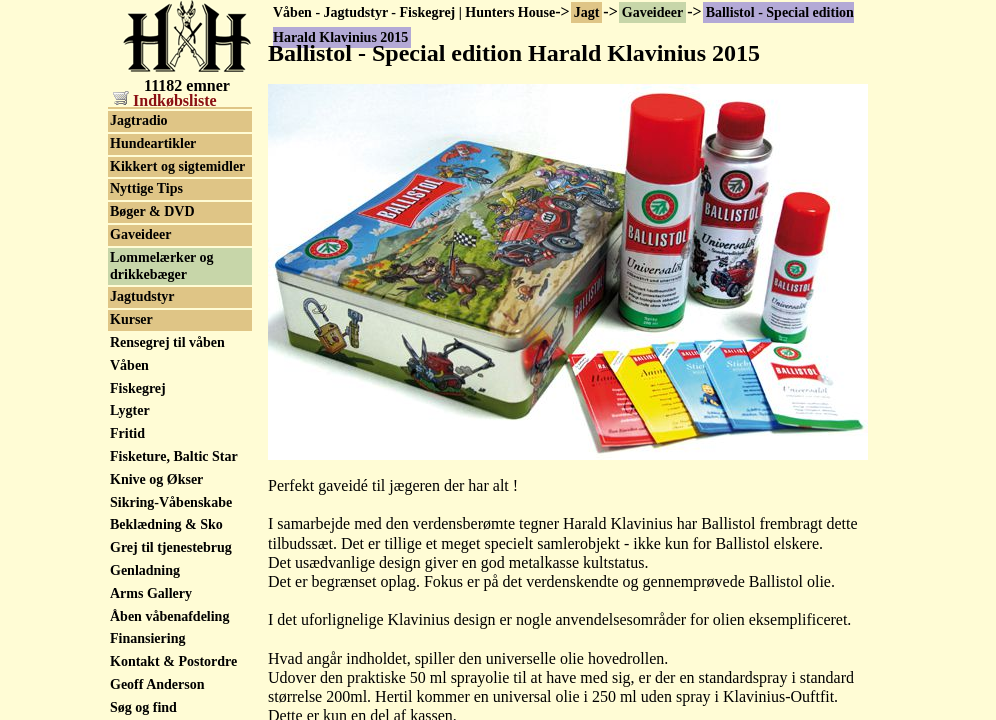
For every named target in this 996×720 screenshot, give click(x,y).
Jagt (587, 12)
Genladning (145, 570)
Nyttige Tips (146, 188)
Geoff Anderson (157, 684)
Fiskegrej (138, 388)
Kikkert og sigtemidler (177, 166)
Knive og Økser (156, 479)
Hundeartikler (153, 143)
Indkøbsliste (165, 100)
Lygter (130, 410)
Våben (129, 365)
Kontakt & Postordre (173, 661)
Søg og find (143, 707)
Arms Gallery (151, 593)
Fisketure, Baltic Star (174, 456)
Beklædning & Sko (166, 524)
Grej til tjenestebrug (171, 547)
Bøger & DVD (152, 211)
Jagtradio (139, 120)
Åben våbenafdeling (169, 616)
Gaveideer (652, 12)
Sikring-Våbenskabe (171, 502)
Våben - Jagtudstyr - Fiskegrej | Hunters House (414, 12)
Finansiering (147, 638)
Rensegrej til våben (167, 342)
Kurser (131, 319)
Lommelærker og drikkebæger (162, 266)
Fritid (127, 433)
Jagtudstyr (142, 296)
